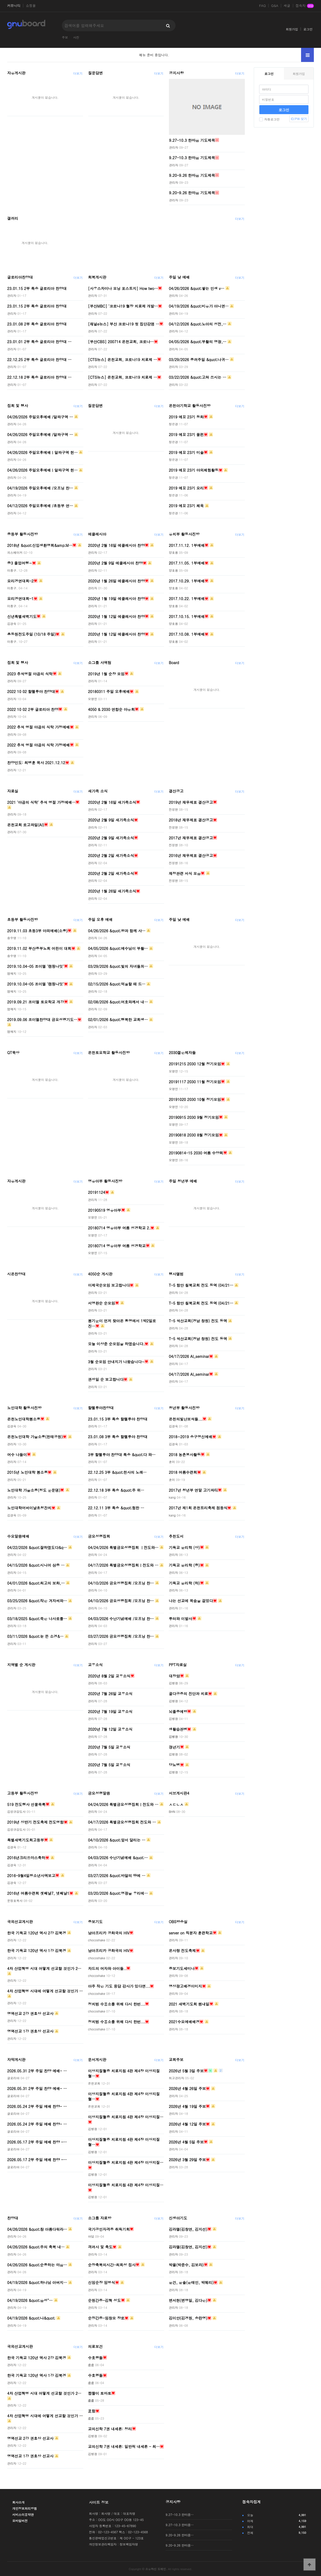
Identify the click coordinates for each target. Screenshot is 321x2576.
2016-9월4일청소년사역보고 (31, 1875)
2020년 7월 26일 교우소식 (110, 1693)
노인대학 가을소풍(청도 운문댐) (33, 1489)
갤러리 (12, 218)
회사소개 (18, 2502)
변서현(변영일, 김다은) (188, 2300)
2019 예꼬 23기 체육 (186, 505)
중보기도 (95, 1921)
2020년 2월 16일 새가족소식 (112, 802)
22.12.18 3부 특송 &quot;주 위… (116, 1489)
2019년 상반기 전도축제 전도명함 (35, 1822)
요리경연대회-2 (20, 580)
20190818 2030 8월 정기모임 (194, 1135)
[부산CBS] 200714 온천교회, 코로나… (121, 341)
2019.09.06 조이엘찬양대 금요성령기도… (42, 1019)
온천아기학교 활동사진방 (189, 405)
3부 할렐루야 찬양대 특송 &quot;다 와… (121, 1454)
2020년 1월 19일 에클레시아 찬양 (116, 598)
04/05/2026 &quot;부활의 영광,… (197, 341)
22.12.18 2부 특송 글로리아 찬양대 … (39, 377)
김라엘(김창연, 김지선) (188, 2229)
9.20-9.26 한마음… (180, 2535)
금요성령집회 (99, 1536)
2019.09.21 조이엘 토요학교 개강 (35, 1001)
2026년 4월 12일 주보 (187, 2124)
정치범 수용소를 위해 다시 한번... (116, 2003)
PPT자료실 (178, 1664)
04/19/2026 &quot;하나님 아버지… (37, 2282)
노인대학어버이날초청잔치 (29, 1507)
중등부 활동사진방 (22, 534)
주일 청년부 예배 (183, 1181)
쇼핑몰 (31, 5)
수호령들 (95, 2357)
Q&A (274, 5)
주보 (65, 37)
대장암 (174, 1675)
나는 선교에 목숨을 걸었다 (191, 1600)
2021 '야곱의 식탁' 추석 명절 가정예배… (41, 802)
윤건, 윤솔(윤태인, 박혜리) (191, 2282)
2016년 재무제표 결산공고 (191, 855)
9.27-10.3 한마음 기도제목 (192, 140)
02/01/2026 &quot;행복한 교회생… (118, 1019)
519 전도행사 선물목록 (26, 1804)
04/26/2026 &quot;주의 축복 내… (36, 2246)
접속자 (305, 6)
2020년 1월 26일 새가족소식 (112, 891)
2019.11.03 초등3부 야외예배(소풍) (37, 930)
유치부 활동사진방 (184, 534)
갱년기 (174, 1746)
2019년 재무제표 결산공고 (191, 802)
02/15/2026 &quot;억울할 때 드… (116, 984)
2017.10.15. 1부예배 (186, 616)
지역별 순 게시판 (21, 1664)
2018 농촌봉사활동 (185, 1454)
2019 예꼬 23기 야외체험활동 (193, 470)
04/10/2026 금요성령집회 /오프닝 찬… (121, 1582)
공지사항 (176, 72)
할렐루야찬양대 (101, 1407)
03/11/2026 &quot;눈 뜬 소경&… (35, 1636)
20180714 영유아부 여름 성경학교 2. (119, 1227)
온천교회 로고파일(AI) (25, 824)
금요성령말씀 (99, 1793)
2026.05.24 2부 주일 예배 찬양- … (37, 2106)
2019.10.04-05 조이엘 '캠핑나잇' (35, 966)
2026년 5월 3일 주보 (186, 2070)
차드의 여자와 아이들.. (107, 1968)
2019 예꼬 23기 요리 (186, 487)
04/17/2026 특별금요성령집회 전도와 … (122, 1822)
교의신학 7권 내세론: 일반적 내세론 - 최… (124, 2446)
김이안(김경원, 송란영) (188, 2318)
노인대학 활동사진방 (24, 1407)
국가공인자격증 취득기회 (109, 2229)
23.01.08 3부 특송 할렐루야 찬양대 (117, 1436)
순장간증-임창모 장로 (106, 2318)
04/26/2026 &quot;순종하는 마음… (37, 2264)
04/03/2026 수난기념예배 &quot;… (118, 1857)
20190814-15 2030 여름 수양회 (196, 1152)
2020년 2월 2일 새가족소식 (111, 855)
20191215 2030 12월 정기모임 (195, 1063)
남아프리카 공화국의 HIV (108, 1932)
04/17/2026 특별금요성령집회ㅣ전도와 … (123, 1565)
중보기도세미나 (181, 1968)
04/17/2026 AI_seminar (189, 1356)
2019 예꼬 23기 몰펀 (186, 434)
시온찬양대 (16, 1273)
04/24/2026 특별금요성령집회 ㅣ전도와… (123, 1547)
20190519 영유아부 (104, 1210)
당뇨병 (174, 1764)
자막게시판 (16, 2059)
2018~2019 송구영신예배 (190, 1436)
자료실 (12, 791)
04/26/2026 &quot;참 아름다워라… (37, 2229)
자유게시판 (16, 72)
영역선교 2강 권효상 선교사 (30, 2013)
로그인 (308, 29)
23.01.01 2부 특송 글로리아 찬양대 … (39, 341)
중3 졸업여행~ (19, 563)
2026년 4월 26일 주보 (187, 2088)
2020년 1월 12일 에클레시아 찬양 (116, 616)
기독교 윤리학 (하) (184, 1582)
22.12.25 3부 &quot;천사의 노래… (117, 1472)
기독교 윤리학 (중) (184, 1565)
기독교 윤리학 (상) (184, 1547)
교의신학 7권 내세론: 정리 (110, 2428)
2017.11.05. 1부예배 (186, 563)
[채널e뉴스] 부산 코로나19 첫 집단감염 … (123, 323)
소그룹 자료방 (99, 2218)
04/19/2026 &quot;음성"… (30, 2300)
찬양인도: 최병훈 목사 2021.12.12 (36, 762)
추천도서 (176, 1536)
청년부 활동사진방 (184, 1407)
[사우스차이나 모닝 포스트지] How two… (123, 288)
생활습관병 (178, 1729)
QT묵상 (13, 1052)
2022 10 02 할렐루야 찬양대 (31, 691)
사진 (76, 37)
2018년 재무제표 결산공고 (191, 819)
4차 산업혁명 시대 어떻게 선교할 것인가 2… (44, 1968)
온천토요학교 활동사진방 (109, 1052)
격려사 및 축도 (100, 2246)
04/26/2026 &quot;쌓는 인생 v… (196, 288)
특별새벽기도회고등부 (25, 1839)
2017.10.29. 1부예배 (186, 580)
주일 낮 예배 (179, 277)
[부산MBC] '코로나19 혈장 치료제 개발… (123, 306)
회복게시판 (97, 277)
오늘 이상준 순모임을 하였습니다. (116, 1343)
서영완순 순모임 (101, 1302)
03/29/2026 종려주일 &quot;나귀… (198, 359)
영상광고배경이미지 (185, 1986)
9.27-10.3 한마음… (180, 2514)
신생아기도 (178, 2218)
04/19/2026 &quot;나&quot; (31, 2318)
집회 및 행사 (17, 405)
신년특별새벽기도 (22, 616)
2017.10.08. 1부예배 (186, 634)
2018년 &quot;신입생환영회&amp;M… (39, 545)
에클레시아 (97, 534)
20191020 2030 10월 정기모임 (195, 1099)
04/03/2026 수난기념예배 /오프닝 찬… (121, 1618)
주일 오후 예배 (100, 919)
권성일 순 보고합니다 (105, 1379)
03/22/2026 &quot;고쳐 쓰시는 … (197, 377)
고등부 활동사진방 (22, 1793)
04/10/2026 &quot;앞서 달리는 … (116, 1839)
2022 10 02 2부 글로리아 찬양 (32, 709)
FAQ (262, 5)
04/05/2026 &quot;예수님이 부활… (118, 948)
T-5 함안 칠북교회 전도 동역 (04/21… (201, 1285)
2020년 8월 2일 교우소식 (109, 1675)
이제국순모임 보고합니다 (109, 1285)
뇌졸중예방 (178, 1711)
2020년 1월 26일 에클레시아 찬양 (116, 580)
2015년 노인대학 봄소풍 (27, 1472)
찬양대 (12, 2218)
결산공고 (176, 791)
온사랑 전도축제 (182, 1950)
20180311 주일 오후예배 (109, 691)
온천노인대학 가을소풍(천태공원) (35, 1436)
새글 (287, 5)
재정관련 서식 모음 (185, 873)
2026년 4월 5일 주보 (186, 2141)
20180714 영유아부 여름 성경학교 (116, 1245)
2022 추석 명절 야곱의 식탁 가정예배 (38, 727)
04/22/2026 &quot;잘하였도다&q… (37, 1547)
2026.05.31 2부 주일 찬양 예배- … (37, 2070)
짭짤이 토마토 (99, 2393)
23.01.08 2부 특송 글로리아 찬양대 (37, 323)
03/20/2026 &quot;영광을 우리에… (118, 1893)
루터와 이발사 (180, 1618)
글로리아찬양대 (20, 277)
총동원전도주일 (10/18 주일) (31, 634)
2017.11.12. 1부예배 (186, 545)
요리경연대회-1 (20, 598)
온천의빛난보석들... (185, 1418)
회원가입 (292, 29)
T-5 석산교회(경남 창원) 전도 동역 (198, 1320)
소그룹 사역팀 (99, 662)
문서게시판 (97, 2059)
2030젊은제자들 (182, 1052)
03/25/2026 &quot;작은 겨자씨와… (37, 1600)
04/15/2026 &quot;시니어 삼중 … (36, 1565)
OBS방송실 (178, 1921)
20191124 (96, 1192)
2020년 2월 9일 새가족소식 (111, 819)
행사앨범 (176, 1273)
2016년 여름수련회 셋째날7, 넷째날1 (38, 1893)
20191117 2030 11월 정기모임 (195, 1081)
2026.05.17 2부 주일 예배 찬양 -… (37, 2141)
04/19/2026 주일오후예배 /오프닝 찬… (40, 487)
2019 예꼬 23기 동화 (186, 416)
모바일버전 (20, 2520)
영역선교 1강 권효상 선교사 (30, 2031)
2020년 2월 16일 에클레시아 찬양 (116, 545)
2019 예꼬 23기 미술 (186, 452)
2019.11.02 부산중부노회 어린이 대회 (39, 948)
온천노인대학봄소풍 (23, 1418)
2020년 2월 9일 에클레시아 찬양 (115, 563)
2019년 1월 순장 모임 (106, 673)
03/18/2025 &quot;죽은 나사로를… (37, 1618)
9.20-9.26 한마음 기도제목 (192, 175)
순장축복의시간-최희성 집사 (111, 2264)
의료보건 (95, 2346)
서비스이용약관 (23, 2514)
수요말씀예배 (18, 1536)
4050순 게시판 (100, 1273)
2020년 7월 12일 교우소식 (110, 1729)
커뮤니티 (13, 5)
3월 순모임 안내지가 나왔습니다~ (116, 1361)
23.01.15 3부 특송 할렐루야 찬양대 (117, 1418)
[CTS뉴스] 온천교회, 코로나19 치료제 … (122, 359)
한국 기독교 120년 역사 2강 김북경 (36, 1932)
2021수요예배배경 (184, 2021)
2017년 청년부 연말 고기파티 (193, 1489)
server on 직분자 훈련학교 (191, 1932)
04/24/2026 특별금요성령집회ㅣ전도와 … (123, 1804)
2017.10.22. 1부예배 (186, 598)
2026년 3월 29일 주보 (187, 2159)
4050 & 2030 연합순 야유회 (111, 709)
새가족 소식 (98, 791)
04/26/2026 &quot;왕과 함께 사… (116, 930)
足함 (91, 2410)
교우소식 (95, 1664)
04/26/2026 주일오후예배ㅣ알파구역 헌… (42, 452)
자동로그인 (269, 119)
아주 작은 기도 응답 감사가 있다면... (119, 1986)
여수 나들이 (17, 1454)
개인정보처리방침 (24, 2508)
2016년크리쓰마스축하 (26, 1857)
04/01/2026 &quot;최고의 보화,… (36, 1582)
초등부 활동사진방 (22, 919)
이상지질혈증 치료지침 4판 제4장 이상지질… (125, 2116)
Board (174, 662)
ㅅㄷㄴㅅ (176, 1804)
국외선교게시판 (20, 1921)
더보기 (78, 73)
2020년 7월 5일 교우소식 (109, 1746)
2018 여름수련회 (183, 1472)
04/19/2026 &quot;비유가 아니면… (198, 306)
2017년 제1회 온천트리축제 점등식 (198, 1507)
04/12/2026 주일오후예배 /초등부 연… (40, 505)
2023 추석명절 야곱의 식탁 (30, 673)
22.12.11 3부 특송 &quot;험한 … (116, 1507)
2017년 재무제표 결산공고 (191, 837)
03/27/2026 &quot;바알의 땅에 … (116, 1875)
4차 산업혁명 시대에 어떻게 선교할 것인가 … (45, 1990)
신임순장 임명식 (101, 2282)
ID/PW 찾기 (299, 118)
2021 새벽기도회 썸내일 (189, 2003)
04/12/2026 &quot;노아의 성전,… (197, 323)
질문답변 (95, 72)
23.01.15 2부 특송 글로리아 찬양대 (37, 288)
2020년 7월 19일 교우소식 (110, 1711)
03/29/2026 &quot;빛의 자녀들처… (118, 966)
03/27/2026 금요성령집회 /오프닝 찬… (121, 1636)
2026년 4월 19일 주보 (187, 2106)
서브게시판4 (179, 1793)
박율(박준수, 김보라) (186, 2264)
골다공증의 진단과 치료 (188, 1693)
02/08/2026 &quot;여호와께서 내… (118, 1001)
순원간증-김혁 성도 (104, 2300)
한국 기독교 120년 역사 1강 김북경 (36, 1950)
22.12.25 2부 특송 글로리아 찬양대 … (39, 359)
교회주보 (176, 2059)
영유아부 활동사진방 (105, 1181)
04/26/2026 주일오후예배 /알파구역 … (40, 416)
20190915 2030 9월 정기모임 (194, 1117)
